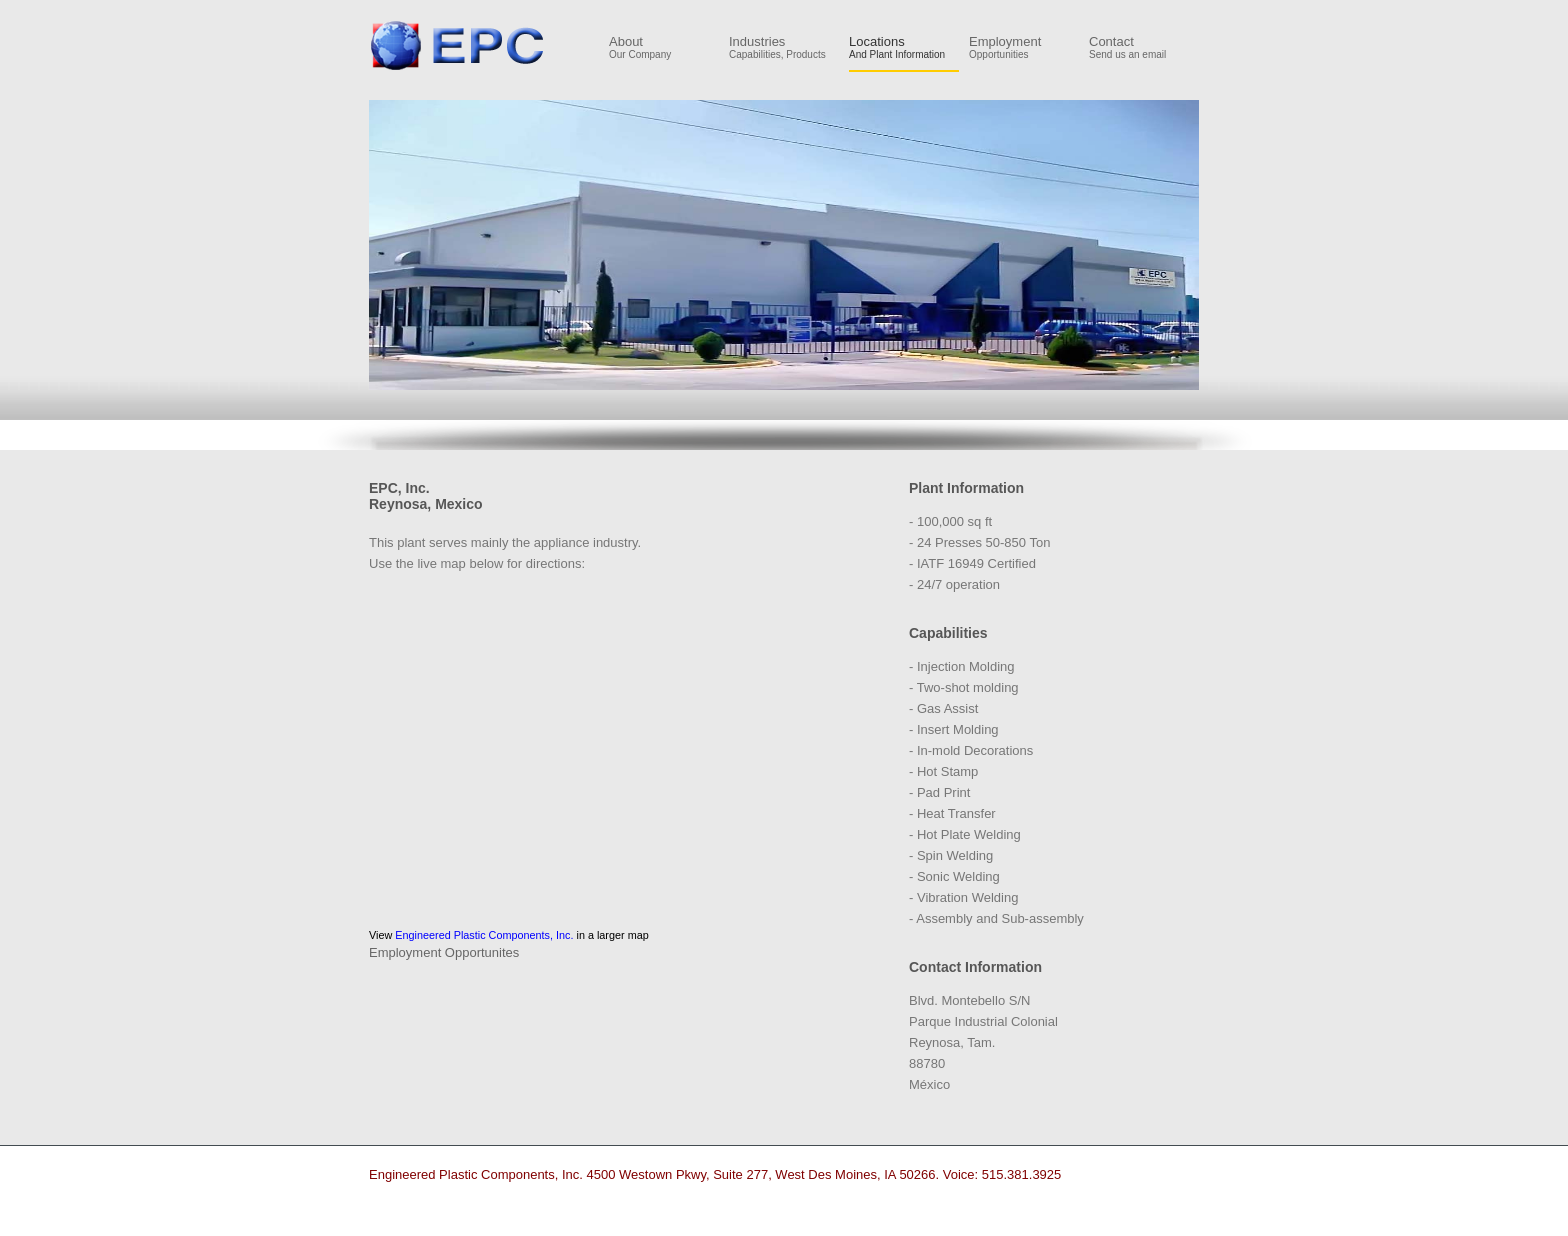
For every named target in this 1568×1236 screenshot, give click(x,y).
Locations (904, 47)
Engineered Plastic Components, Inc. (458, 45)
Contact (1144, 47)
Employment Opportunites (444, 952)
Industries (784, 47)
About (664, 47)
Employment (1024, 47)
